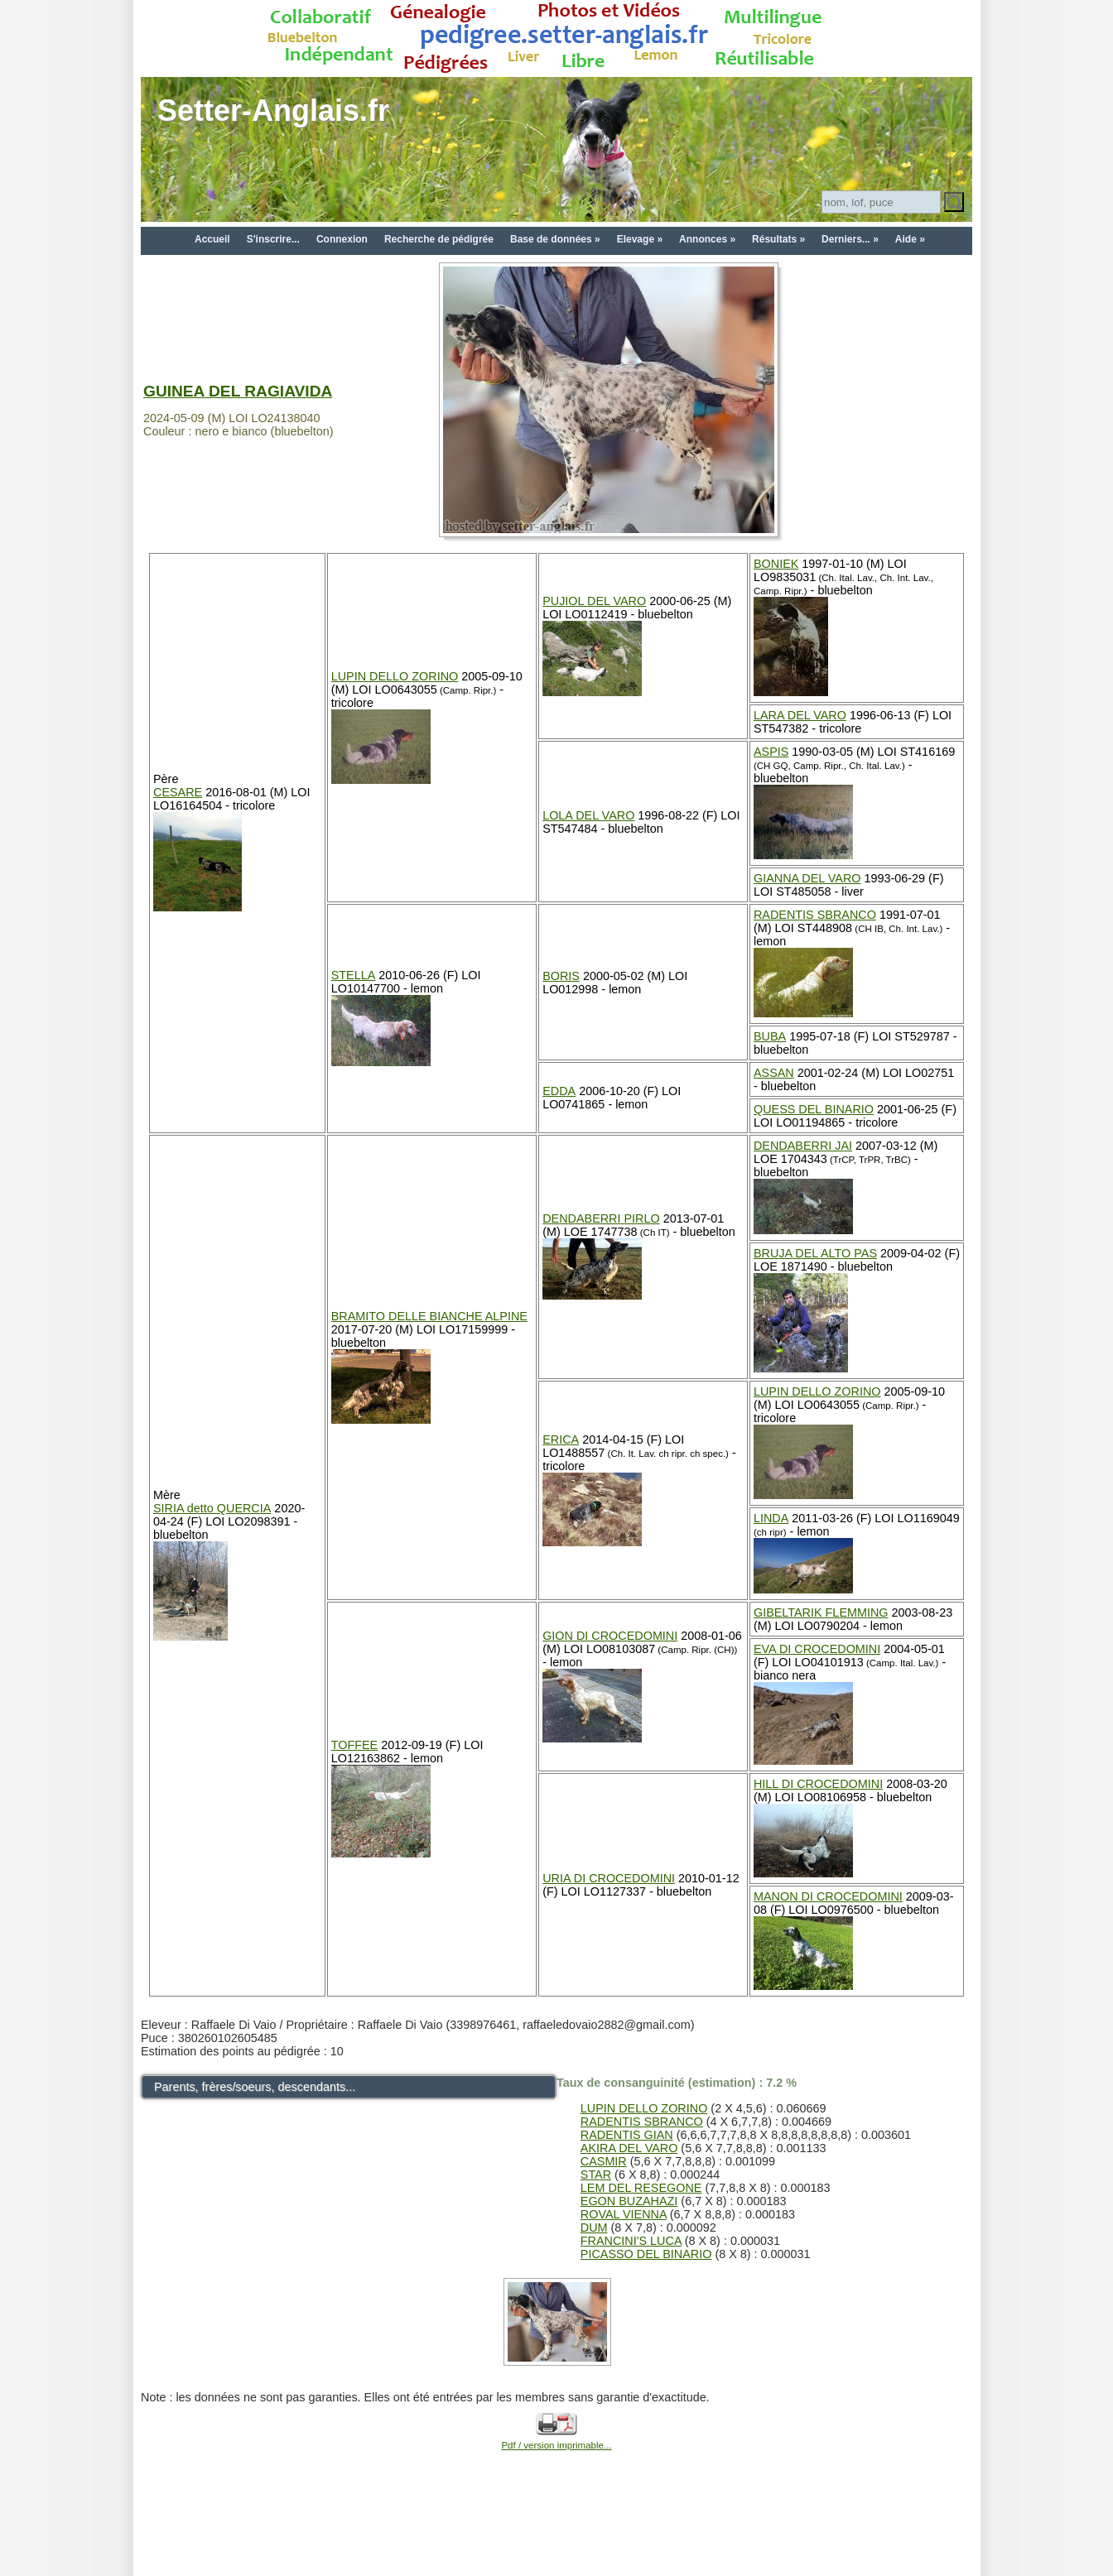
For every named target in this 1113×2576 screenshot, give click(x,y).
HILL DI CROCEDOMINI (818, 1783)
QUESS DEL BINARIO (814, 1109)
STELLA (353, 975)
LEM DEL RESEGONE (641, 2187)
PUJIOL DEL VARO (594, 601)
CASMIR (604, 2161)
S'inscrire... (273, 239)
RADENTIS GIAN (627, 2134)
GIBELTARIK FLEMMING (821, 1612)
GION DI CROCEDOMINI (609, 1635)
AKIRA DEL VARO (629, 2148)
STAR (596, 2174)
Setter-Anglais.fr (273, 110)
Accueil (212, 239)
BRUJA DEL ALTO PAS (815, 1253)
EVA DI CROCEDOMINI (817, 1649)
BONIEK (776, 563)
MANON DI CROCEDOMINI (828, 1896)
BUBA (770, 1036)
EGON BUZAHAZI (629, 2201)
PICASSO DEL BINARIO (646, 2254)
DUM (594, 2227)
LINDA (771, 1518)
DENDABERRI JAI (803, 1145)
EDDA (559, 1091)
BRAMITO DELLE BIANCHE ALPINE (429, 1316)
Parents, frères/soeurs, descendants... (254, 2086)
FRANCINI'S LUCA (631, 2240)
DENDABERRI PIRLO (601, 1218)
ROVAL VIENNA (624, 2214)
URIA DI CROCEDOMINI (608, 1878)
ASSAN (774, 1072)
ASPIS (771, 751)
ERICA (560, 1439)
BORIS (561, 976)
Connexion (342, 239)
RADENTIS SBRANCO (815, 914)
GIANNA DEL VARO (807, 878)
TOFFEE (354, 1745)
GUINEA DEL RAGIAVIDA (237, 391)
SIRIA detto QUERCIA (212, 1508)
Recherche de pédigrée (439, 239)
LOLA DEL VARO (588, 815)
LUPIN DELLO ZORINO (395, 676)
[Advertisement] (556, 2536)
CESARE (177, 792)
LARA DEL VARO (800, 715)
